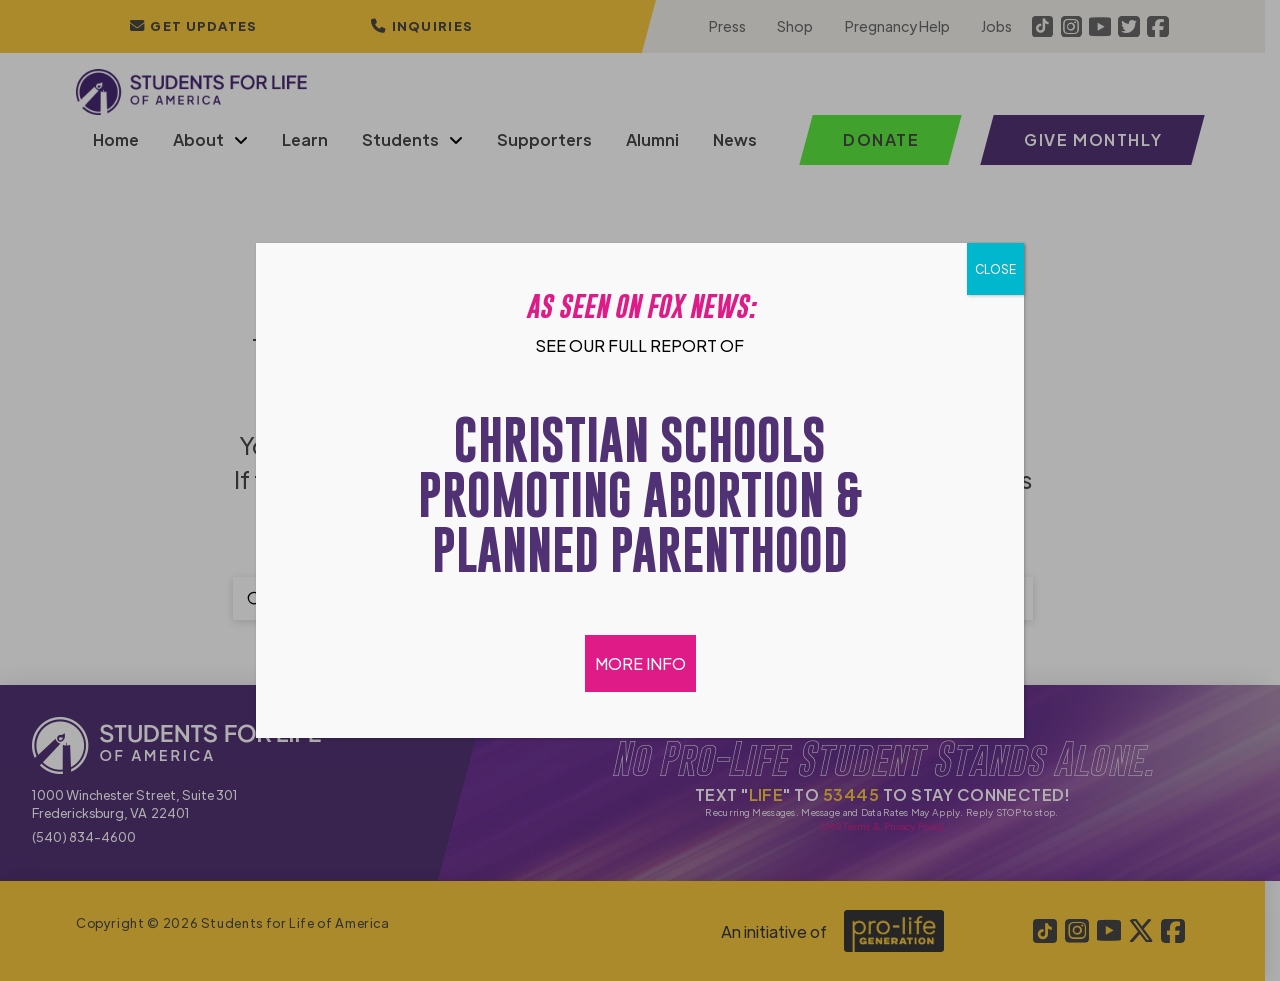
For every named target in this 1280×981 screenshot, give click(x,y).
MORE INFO (640, 663)
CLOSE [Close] (995, 269)
